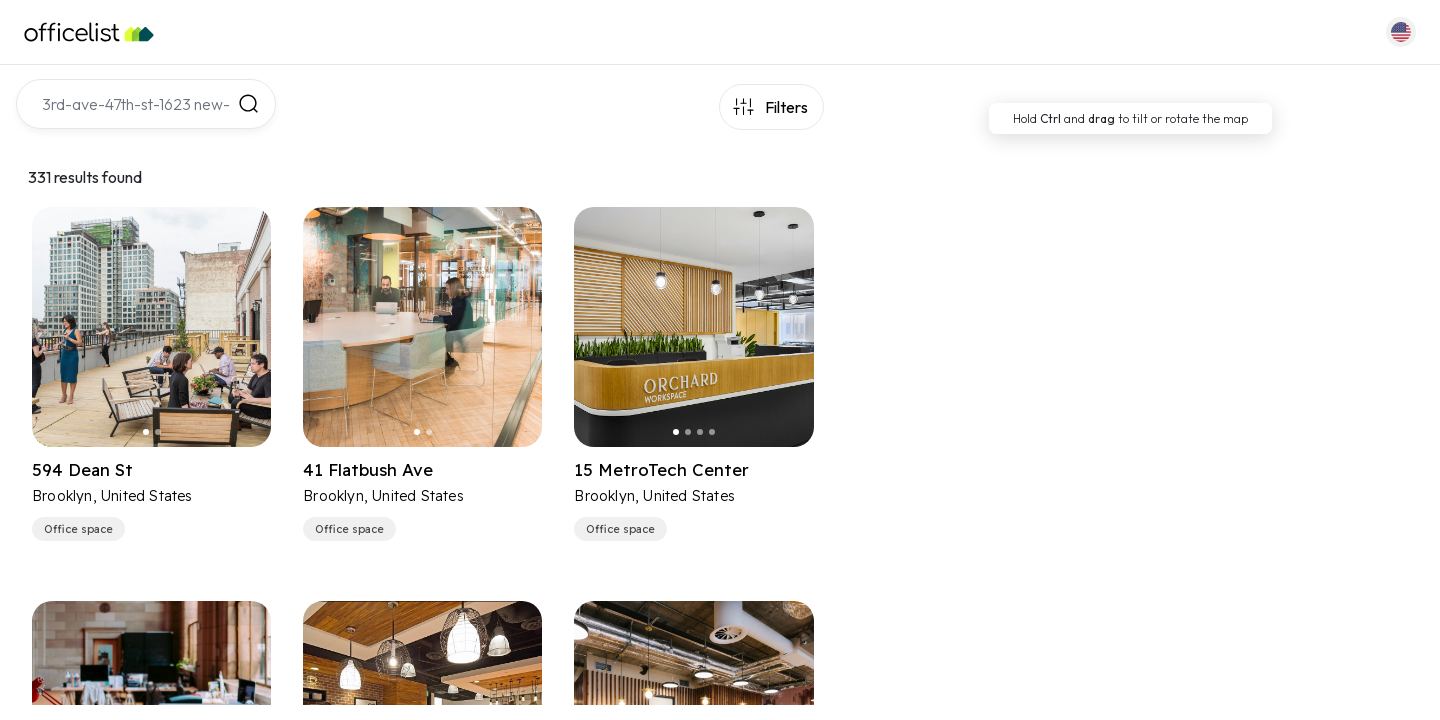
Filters (786, 107)
